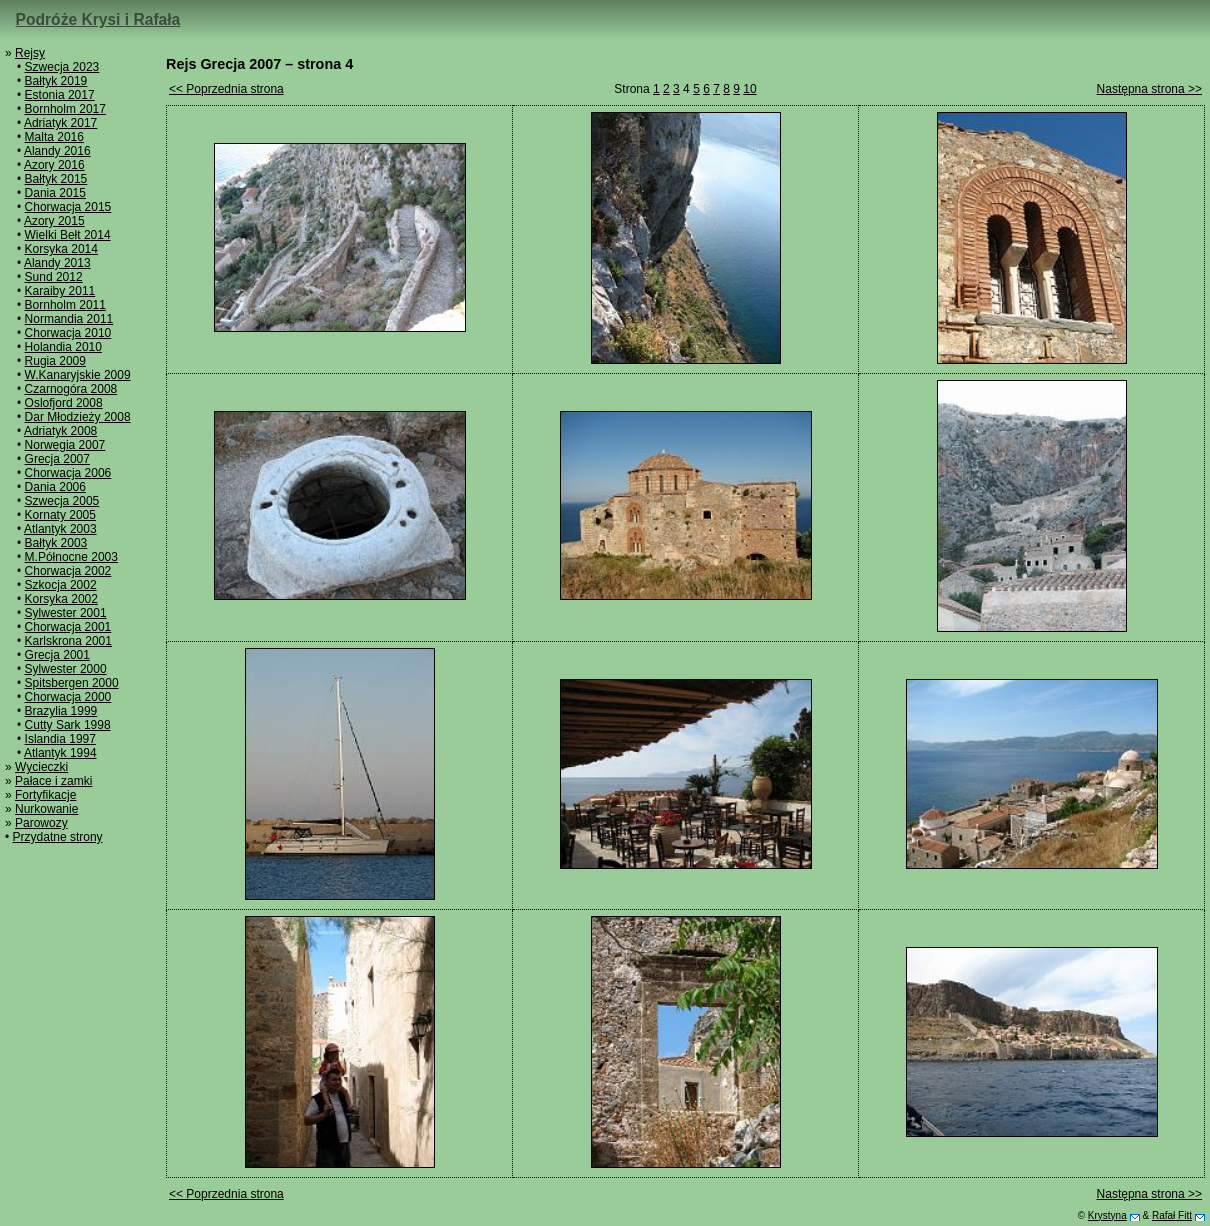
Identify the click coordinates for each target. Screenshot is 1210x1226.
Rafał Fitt (1172, 1215)
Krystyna (1107, 1215)
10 (749, 89)
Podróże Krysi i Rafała (98, 19)
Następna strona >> (1149, 89)
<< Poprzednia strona (226, 89)
